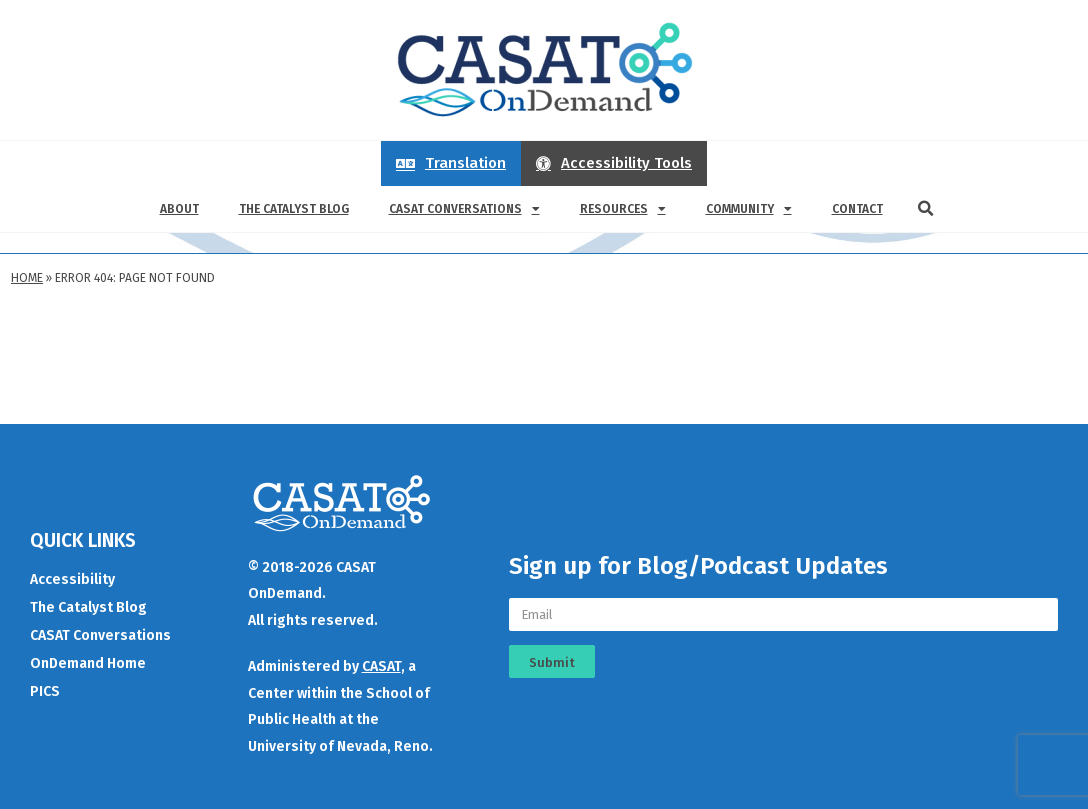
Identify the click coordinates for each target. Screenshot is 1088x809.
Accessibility (72, 579)
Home (27, 278)
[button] (926, 209)
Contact (857, 209)
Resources (623, 209)
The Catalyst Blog (294, 209)
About (179, 209)
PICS (45, 691)
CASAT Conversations (464, 209)
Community (749, 209)
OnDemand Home (88, 663)
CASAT (381, 666)
